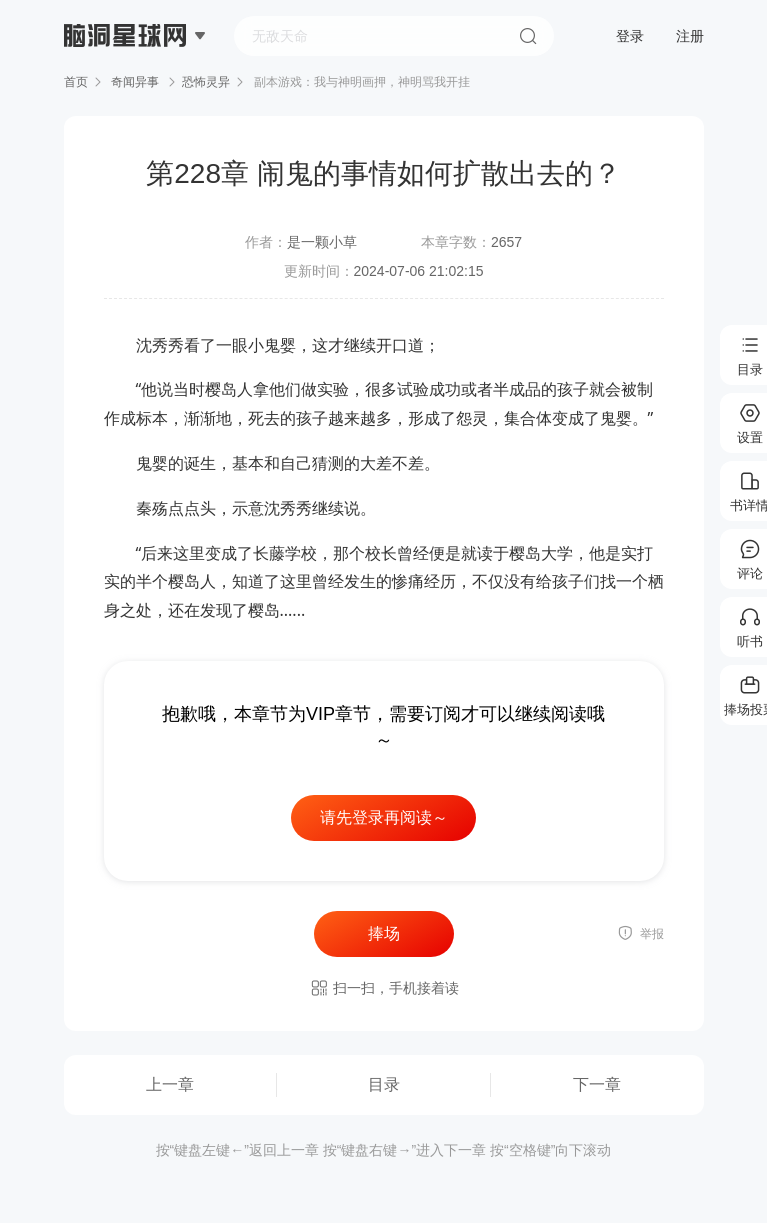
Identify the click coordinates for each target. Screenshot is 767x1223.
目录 (384, 1084)
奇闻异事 (135, 82)
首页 (76, 82)
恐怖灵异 (206, 82)
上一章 (170, 1084)
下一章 (597, 1084)
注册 (690, 36)
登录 (630, 36)
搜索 (528, 36)
